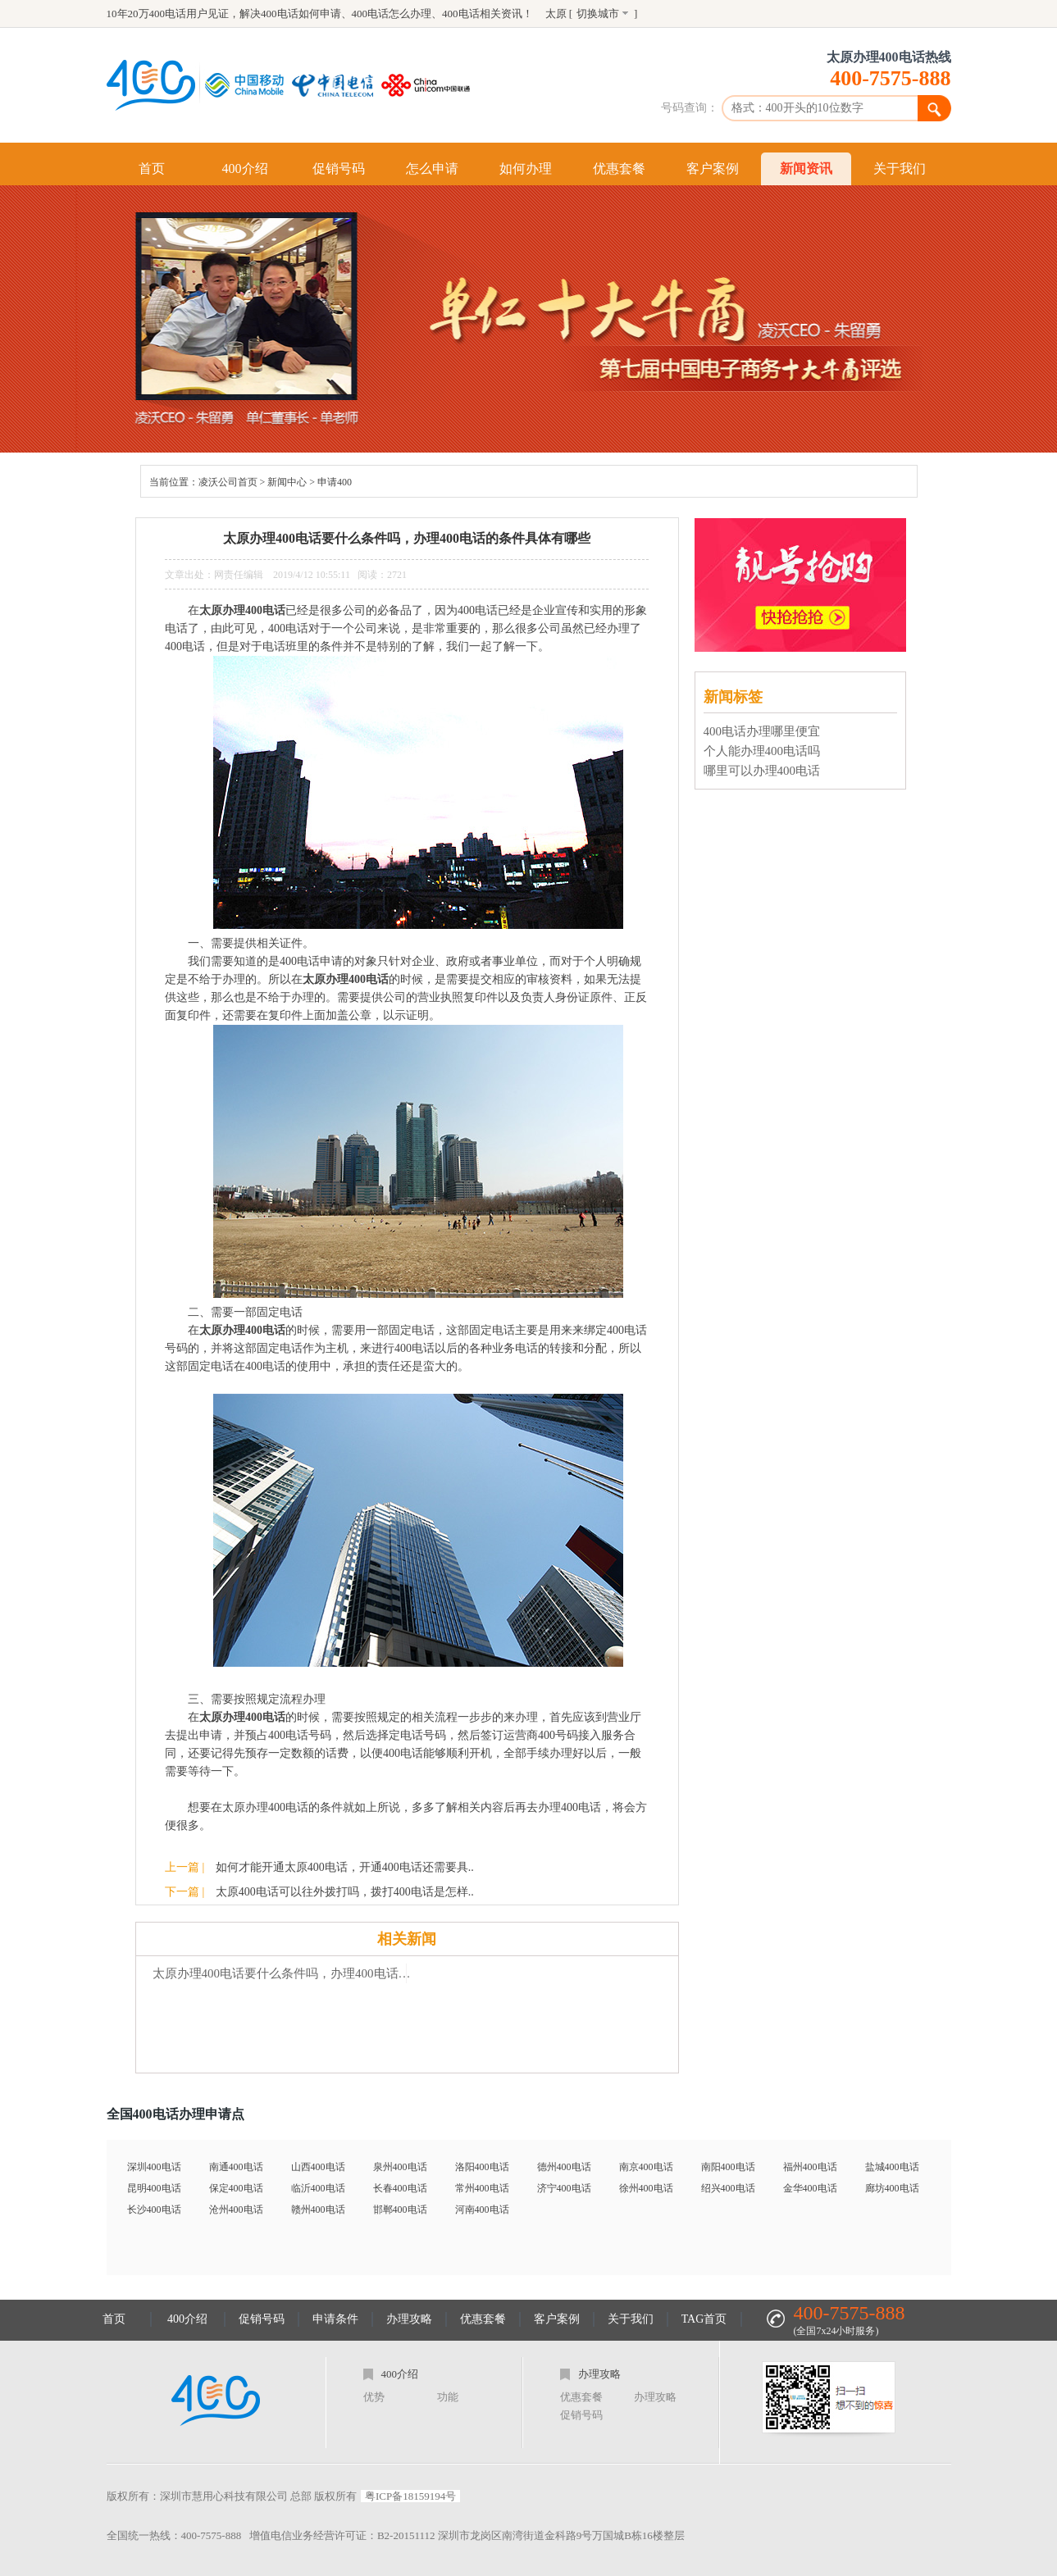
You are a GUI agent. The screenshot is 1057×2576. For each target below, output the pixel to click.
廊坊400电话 (892, 2188)
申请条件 (335, 2319)
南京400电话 (646, 2167)
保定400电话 (236, 2188)
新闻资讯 (806, 168)
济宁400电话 (564, 2188)
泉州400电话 (400, 2167)
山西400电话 (318, 2167)
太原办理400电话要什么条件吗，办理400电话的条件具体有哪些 (287, 1973)
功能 (447, 2397)
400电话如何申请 (301, 13)
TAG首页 (704, 2319)
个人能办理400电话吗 (762, 751)
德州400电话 (564, 2167)
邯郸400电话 (400, 2209)
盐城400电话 (892, 2167)
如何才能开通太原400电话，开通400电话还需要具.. (345, 1867)
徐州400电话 (646, 2188)
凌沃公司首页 (227, 482)
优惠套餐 (619, 168)
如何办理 (525, 168)
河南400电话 (482, 2209)
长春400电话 (400, 2188)
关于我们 (899, 168)
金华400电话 (810, 2188)
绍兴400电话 (728, 2188)
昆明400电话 (154, 2188)
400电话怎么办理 (392, 13)
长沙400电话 (154, 2209)
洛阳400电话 (482, 2167)
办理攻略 (409, 2319)
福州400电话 (810, 2167)
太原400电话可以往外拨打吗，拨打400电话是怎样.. (345, 1892)
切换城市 (597, 13)
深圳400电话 (154, 2167)
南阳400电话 (728, 2167)
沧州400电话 (236, 2209)
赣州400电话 (318, 2209)
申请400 (334, 482)
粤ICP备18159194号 (410, 2496)
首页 (152, 168)
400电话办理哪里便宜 (762, 731)
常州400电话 (482, 2188)
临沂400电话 (318, 2188)
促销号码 (338, 168)
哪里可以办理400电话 (762, 770)
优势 (374, 2397)
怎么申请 (432, 168)
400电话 (461, 13)
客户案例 (712, 168)
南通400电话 (236, 2167)
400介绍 (245, 168)
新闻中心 (287, 482)
